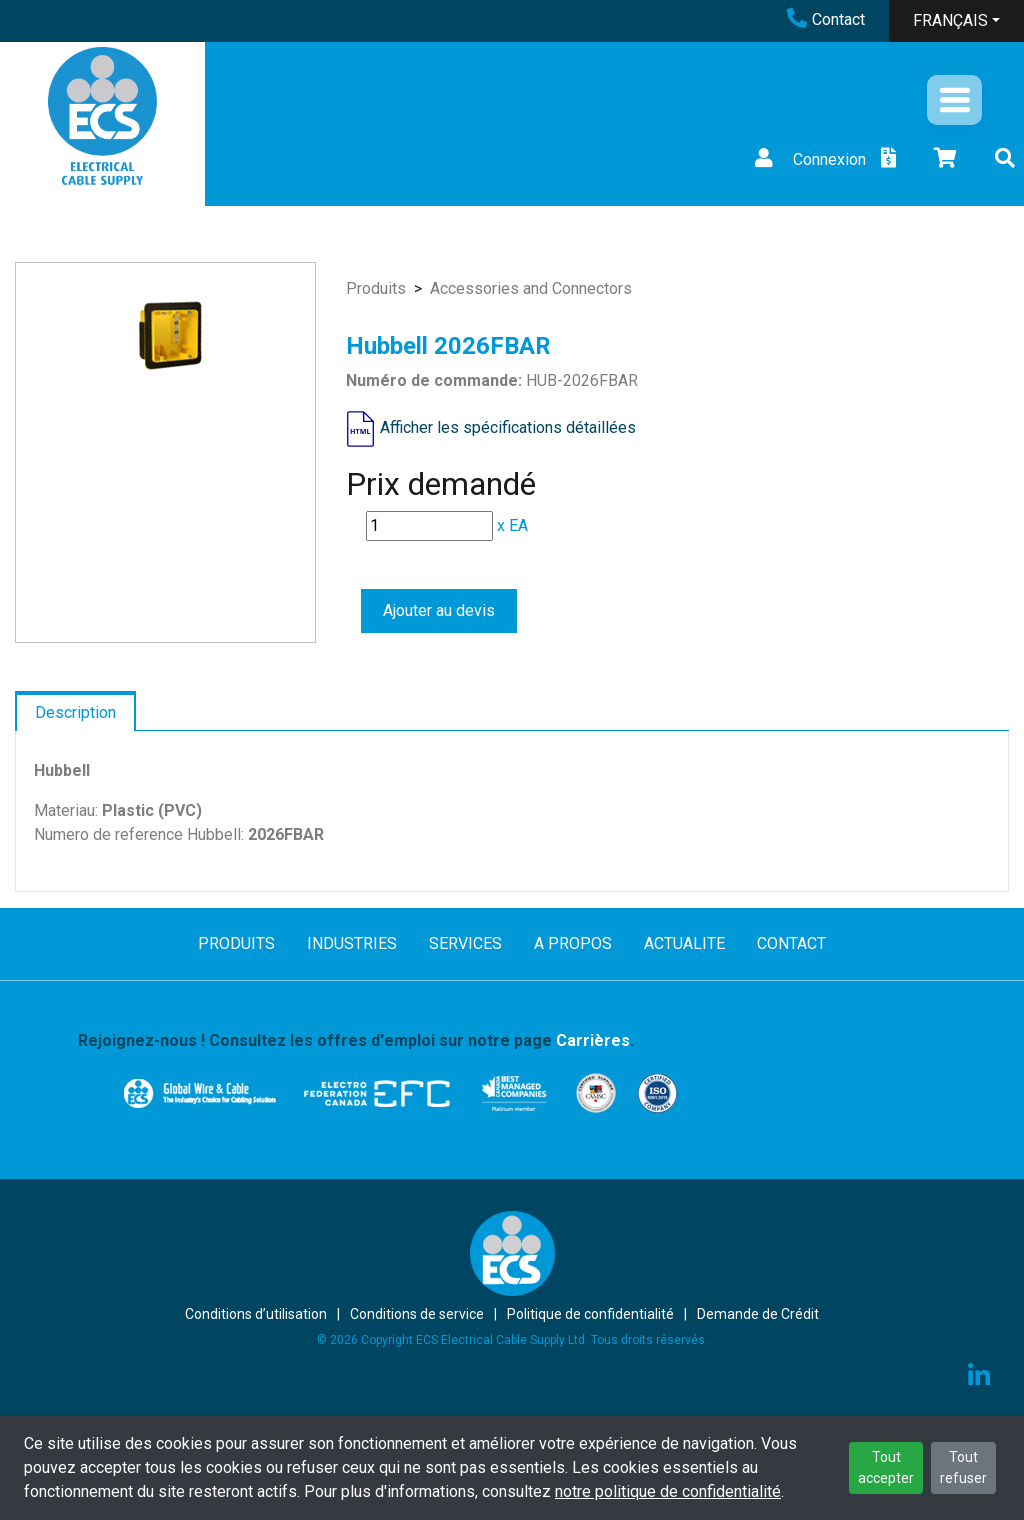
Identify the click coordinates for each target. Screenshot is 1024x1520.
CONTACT (791, 943)
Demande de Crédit (758, 1314)
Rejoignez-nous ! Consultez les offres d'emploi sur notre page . (356, 1040)
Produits (376, 288)
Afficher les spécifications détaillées (508, 427)
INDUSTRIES (352, 943)
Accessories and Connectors (531, 288)
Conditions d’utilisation (256, 1314)
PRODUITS (236, 943)
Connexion (808, 159)
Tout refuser (963, 1467)
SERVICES (465, 943)
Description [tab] (75, 712)
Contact (826, 19)
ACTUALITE (684, 943)
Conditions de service (417, 1314)
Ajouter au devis (439, 610)
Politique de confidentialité (590, 1314)
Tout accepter (886, 1467)
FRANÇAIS (950, 20)
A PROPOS (573, 943)
